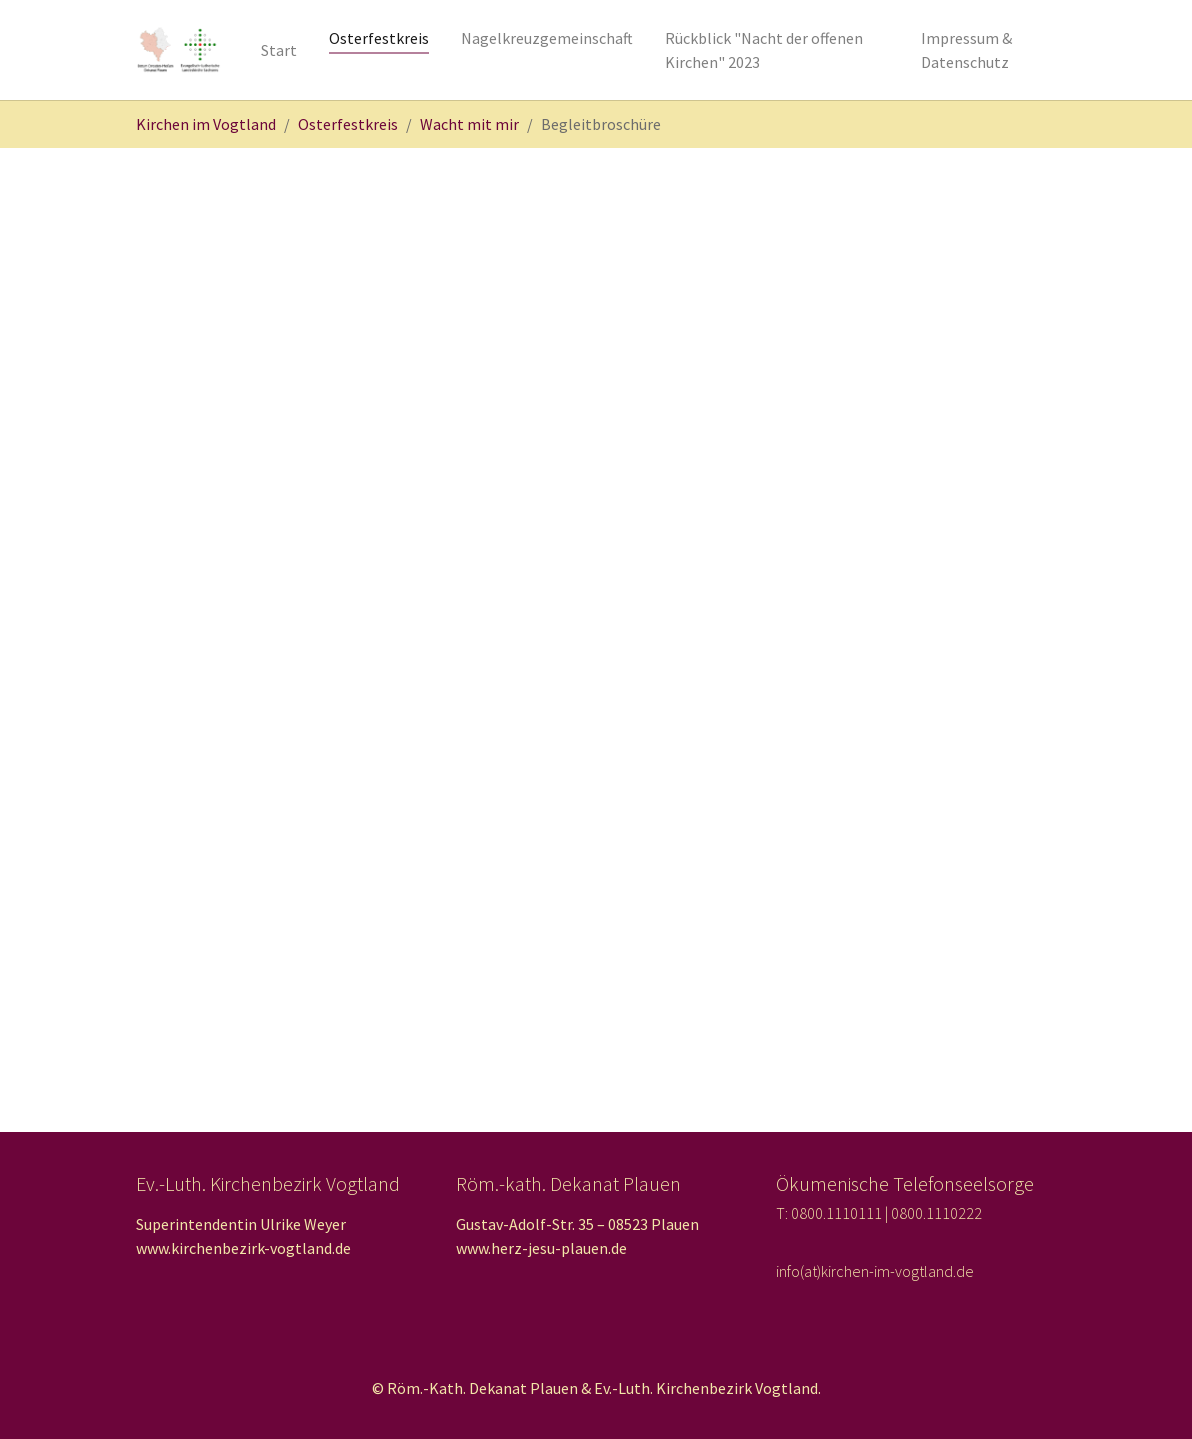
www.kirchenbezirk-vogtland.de (243, 1248)
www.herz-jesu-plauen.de (541, 1248)
